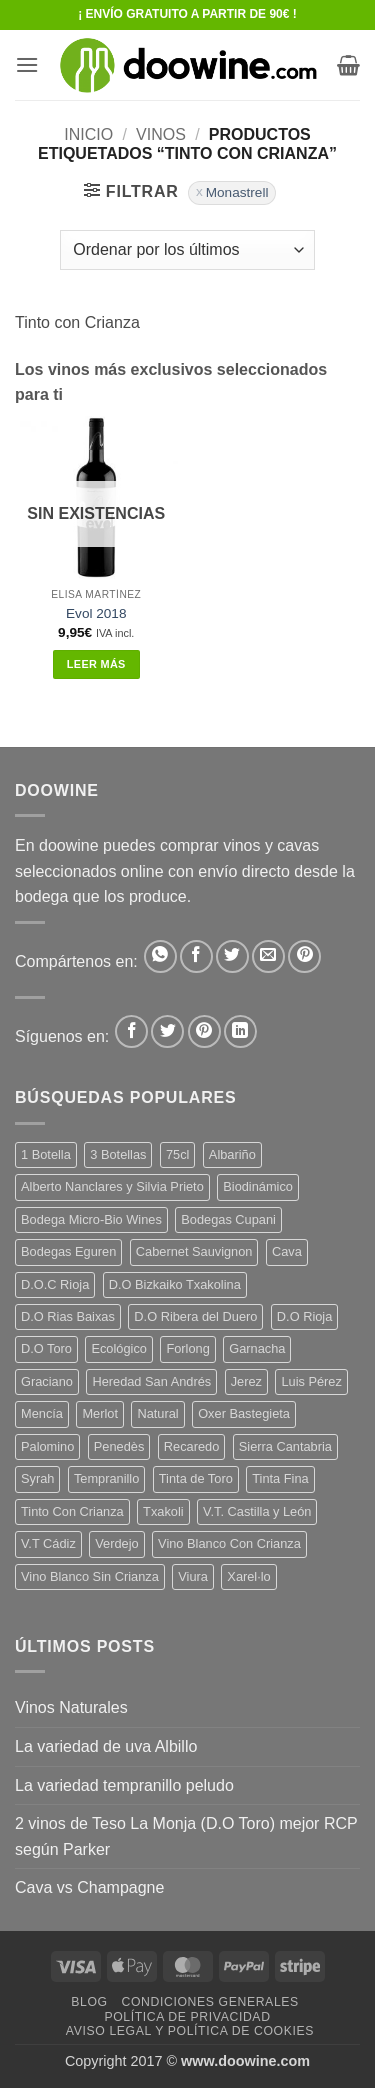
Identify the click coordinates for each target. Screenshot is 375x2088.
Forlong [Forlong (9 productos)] (187, 1348)
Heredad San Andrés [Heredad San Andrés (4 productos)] (151, 1381)
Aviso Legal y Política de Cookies (190, 2031)
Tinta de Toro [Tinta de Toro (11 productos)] (196, 1478)
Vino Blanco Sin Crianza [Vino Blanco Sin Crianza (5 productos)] (90, 1576)
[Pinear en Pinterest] (304, 956)
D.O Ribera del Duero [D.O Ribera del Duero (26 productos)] (195, 1316)
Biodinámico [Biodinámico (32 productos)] (258, 1186)
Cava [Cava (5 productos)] (287, 1251)
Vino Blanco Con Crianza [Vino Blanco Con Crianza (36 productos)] (229, 1543)
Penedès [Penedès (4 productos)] (119, 1446)
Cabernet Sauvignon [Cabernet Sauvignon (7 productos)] (194, 1251)
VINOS (161, 134)
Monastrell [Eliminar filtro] (237, 192)
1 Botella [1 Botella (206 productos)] (46, 1154)
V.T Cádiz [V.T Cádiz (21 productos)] (48, 1543)
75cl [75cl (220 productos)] (177, 1154)
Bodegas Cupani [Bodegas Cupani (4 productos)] (228, 1219)
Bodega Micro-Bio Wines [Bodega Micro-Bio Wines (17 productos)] (91, 1219)
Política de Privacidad (187, 2017)
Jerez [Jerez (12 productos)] (246, 1381)
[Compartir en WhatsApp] (160, 956)
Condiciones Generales (209, 2002)
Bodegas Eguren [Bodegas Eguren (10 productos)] (68, 1251)
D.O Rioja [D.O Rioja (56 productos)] (304, 1316)
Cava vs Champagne (89, 1887)
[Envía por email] (268, 956)
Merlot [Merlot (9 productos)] (100, 1413)
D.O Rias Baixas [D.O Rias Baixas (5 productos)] (68, 1316)
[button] (27, 64)
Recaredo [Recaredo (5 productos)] (192, 1446)
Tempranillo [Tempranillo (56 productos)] (106, 1478)
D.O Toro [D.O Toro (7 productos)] (46, 1348)
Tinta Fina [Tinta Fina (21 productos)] (280, 1478)
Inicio (88, 134)
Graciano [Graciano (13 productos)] (47, 1381)
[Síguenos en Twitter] (167, 1031)
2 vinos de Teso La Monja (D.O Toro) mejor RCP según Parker (186, 1836)
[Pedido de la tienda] (187, 250)
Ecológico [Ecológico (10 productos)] (119, 1348)
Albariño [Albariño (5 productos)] (232, 1154)
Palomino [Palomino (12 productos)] (47, 1446)
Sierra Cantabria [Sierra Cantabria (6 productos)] (285, 1446)
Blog (89, 2002)
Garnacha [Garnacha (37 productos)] (257, 1348)
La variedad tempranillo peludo (124, 1785)
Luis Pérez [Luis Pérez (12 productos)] (311, 1381)
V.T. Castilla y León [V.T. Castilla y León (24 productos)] (257, 1511)
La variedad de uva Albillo (106, 1746)
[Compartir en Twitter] (232, 956)
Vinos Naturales (71, 1707)
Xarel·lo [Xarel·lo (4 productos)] (248, 1576)
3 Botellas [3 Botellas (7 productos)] (118, 1154)
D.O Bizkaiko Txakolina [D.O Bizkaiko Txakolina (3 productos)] (175, 1284)
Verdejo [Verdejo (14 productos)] (116, 1543)
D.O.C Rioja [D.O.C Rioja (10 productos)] (55, 1284)
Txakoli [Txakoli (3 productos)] (163, 1511)
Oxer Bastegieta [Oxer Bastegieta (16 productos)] (244, 1413)
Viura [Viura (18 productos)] (193, 1576)
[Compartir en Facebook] (196, 956)
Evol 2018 (96, 613)
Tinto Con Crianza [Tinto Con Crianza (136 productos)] (72, 1511)
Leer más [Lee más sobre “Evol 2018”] (96, 664)
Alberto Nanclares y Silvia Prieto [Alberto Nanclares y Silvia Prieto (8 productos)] (112, 1186)
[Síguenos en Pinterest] (204, 1031)
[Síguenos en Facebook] (131, 1031)
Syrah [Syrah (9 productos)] (37, 1478)
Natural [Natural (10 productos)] (157, 1413)
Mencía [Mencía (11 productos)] (42, 1413)
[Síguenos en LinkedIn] (240, 1031)
